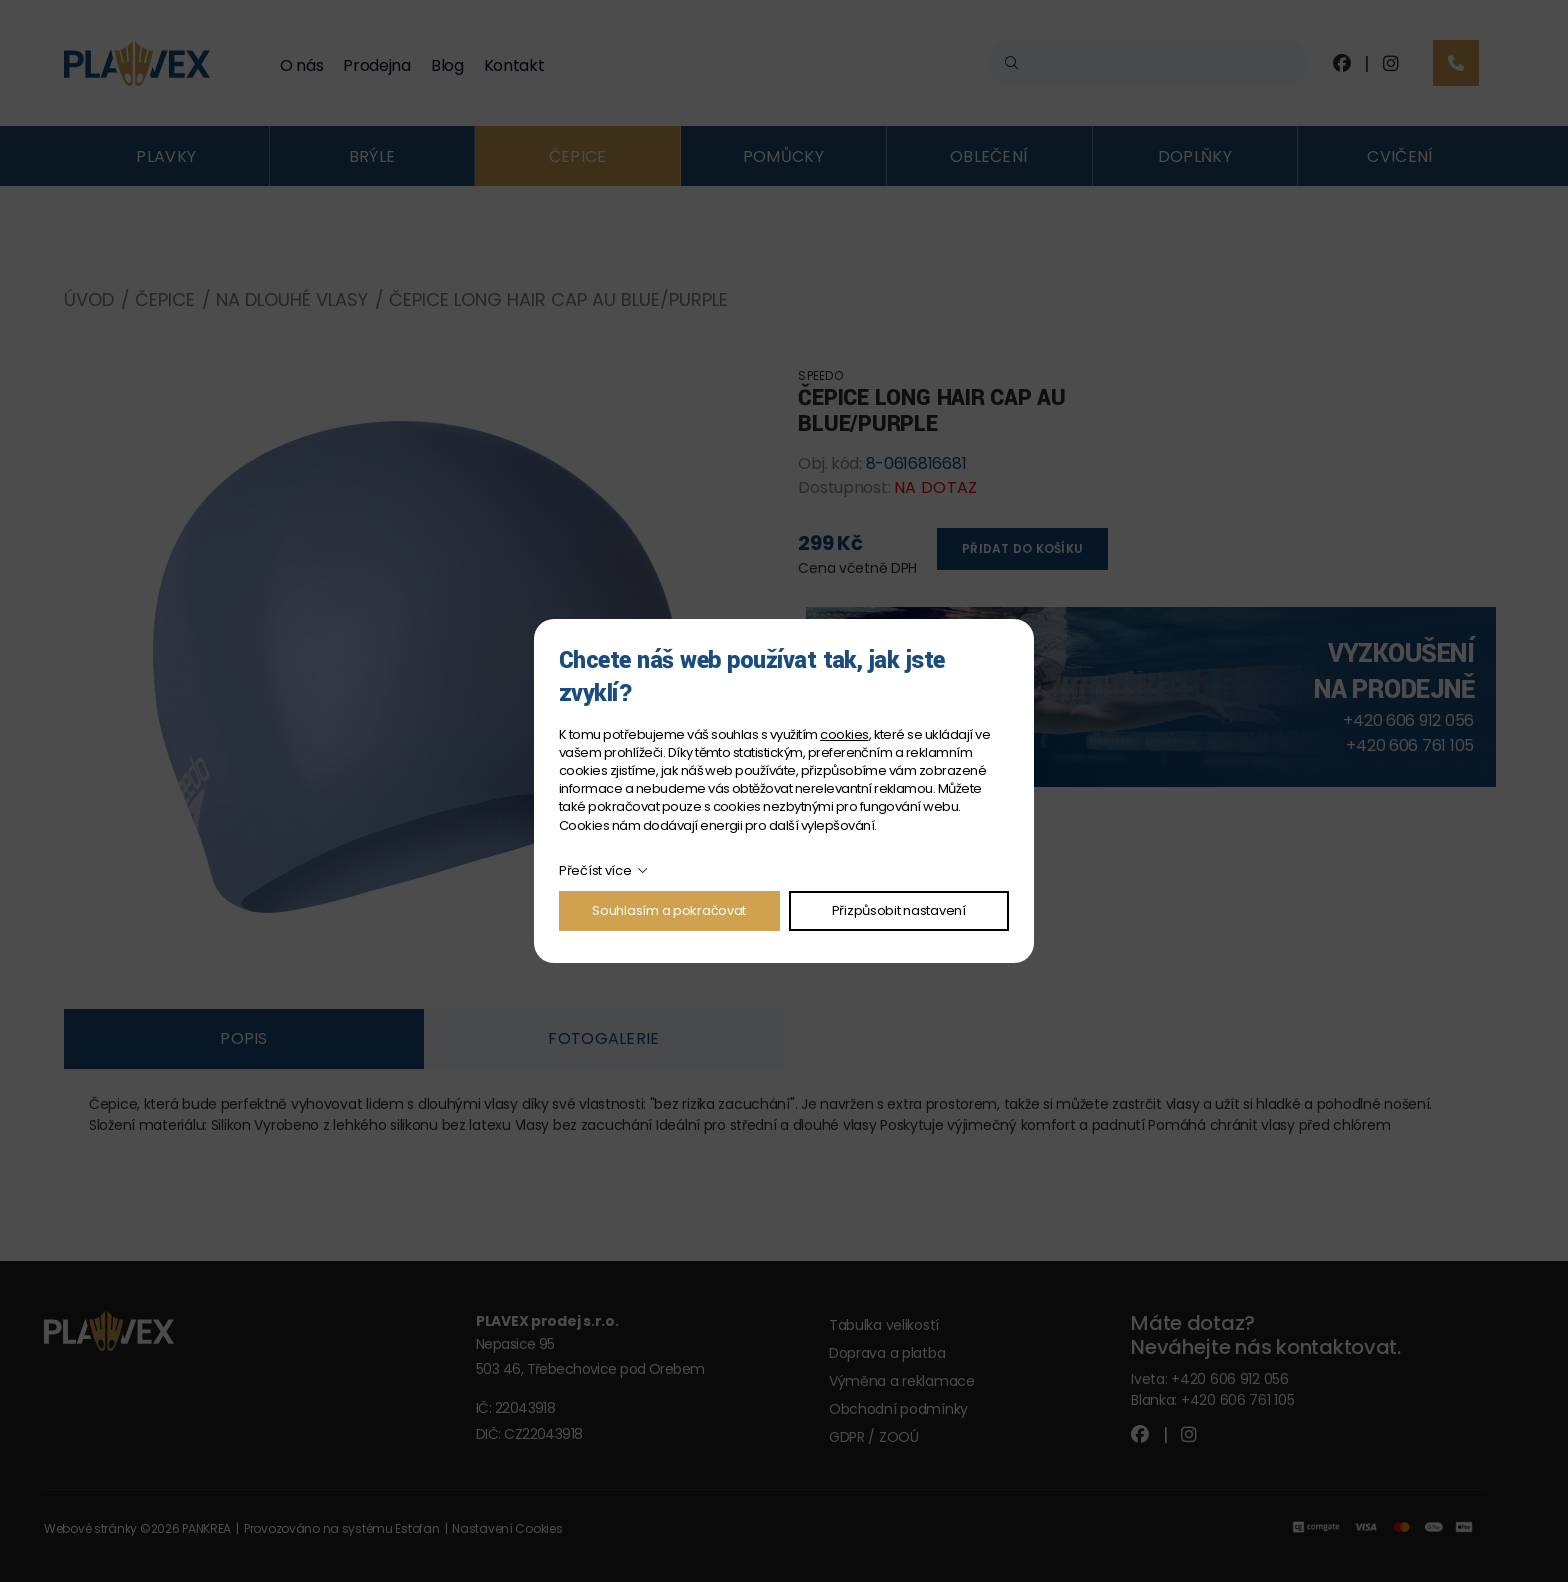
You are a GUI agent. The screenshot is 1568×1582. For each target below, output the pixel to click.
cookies (844, 734)
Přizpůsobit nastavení (899, 910)
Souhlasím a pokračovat (669, 910)
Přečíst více (595, 870)
